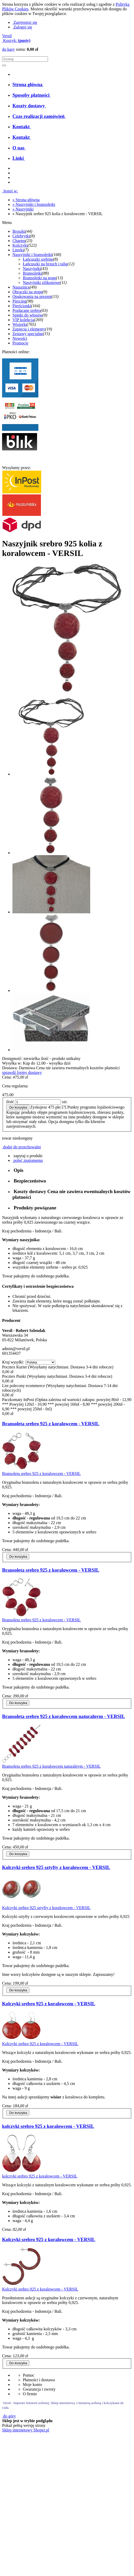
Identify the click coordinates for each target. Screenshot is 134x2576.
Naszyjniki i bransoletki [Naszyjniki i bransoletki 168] (32, 254)
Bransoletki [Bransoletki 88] (32, 273)
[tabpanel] (67, 1246)
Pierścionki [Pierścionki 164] (21, 306)
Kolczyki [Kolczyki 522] (20, 245)
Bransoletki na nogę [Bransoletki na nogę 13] (39, 278)
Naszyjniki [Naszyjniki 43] (32, 268)
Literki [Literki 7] (18, 250)
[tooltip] (65, 1116)
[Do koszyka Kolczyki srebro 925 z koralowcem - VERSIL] (17, 2112)
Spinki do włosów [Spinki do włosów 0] (27, 315)
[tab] (72, 1170)
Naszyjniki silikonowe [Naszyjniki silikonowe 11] (41, 282)
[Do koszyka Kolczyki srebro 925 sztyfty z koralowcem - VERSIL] (17, 1990)
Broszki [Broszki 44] (18, 231)
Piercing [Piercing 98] (19, 301)
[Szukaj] (4, 65)
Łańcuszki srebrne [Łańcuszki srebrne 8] (38, 259)
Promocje (20, 343)
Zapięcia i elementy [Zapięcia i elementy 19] (28, 329)
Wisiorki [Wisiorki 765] (19, 324)
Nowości (19, 338)
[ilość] (38, 1102)
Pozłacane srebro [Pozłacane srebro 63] (26, 310)
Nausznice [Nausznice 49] (21, 287)
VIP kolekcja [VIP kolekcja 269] (23, 320)
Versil (7, 36)
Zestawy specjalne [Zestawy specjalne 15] (27, 334)
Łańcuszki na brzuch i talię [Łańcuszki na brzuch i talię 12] (45, 264)
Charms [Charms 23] (18, 240)
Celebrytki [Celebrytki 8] (21, 236)
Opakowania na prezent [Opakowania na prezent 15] (32, 296)
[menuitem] (28, 84)
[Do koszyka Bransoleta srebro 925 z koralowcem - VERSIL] (17, 1556)
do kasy (8, 49)
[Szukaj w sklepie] (25, 59)
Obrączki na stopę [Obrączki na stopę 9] (27, 292)
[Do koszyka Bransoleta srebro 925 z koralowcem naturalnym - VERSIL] (17, 1854)
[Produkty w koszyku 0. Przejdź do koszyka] (16, 40)
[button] (27, 1156)
